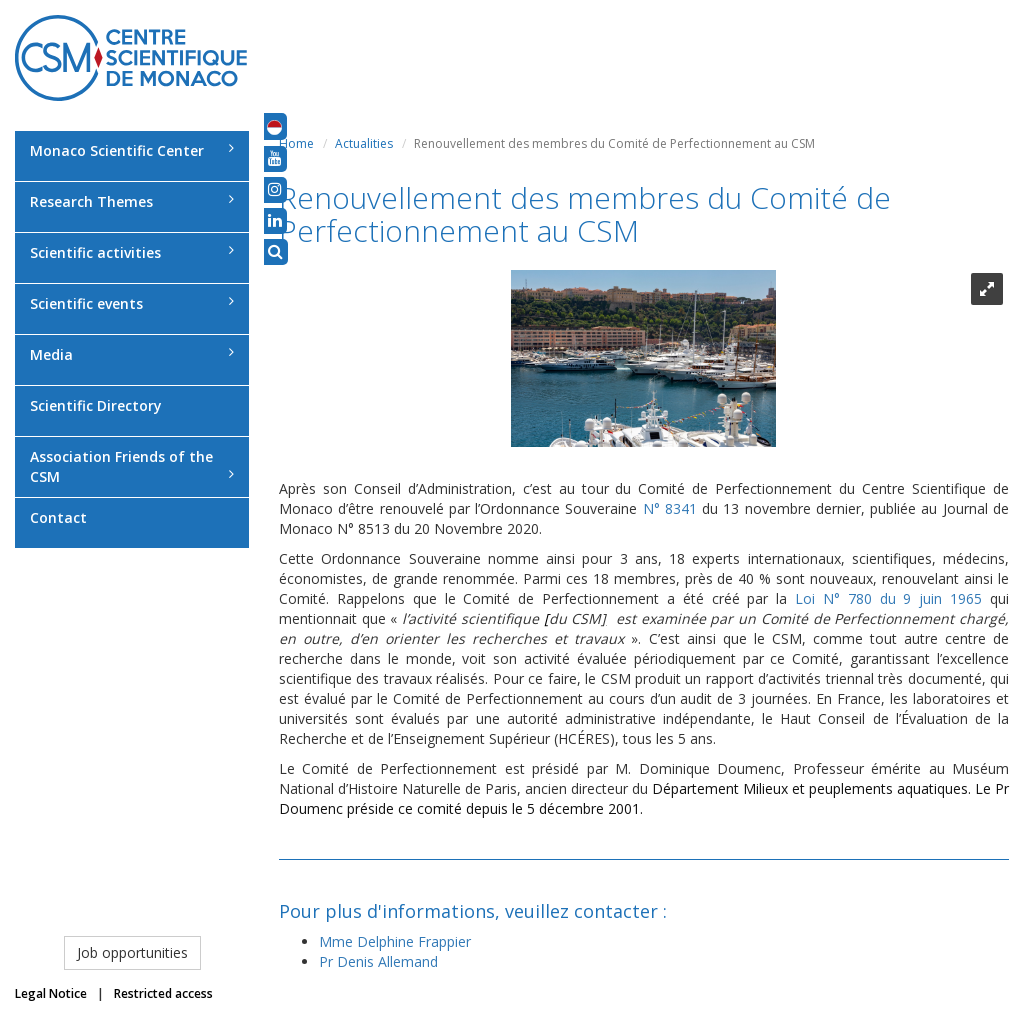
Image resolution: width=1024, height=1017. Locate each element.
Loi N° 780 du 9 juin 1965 (888, 598)
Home (296, 143)
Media (132, 354)
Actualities (364, 143)
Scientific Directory (96, 405)
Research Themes (132, 201)
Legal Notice (51, 993)
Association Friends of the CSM (132, 466)
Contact (58, 517)
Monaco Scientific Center (132, 150)
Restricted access (163, 993)
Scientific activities (132, 252)
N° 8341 (673, 508)
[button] (274, 126)
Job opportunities (132, 952)
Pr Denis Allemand (378, 961)
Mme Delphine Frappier (395, 941)
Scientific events (132, 303)
